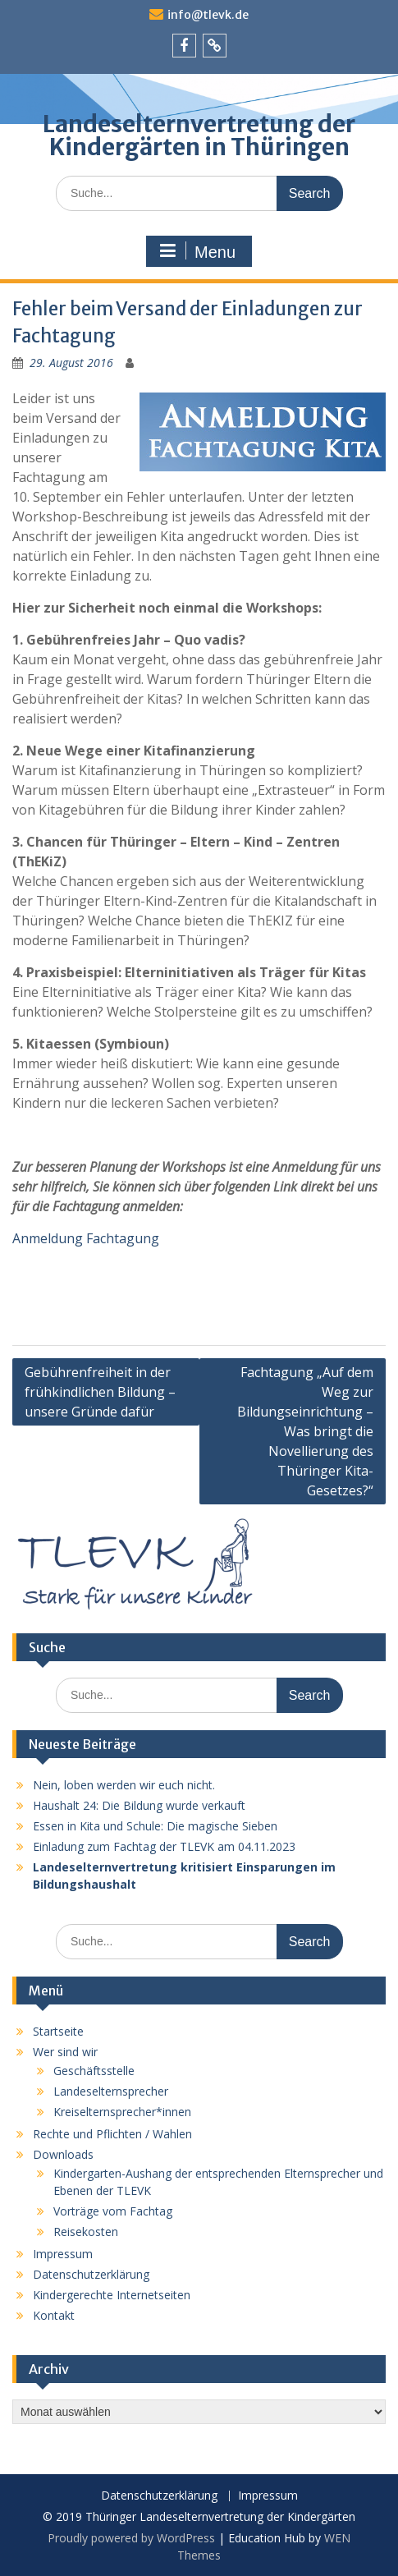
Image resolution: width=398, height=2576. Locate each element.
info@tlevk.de (208, 14)
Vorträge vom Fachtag (112, 2211)
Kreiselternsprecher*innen (122, 2111)
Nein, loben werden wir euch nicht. (124, 1785)
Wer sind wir (65, 2051)
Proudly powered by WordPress (131, 2538)
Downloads (63, 2154)
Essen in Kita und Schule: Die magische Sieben (155, 1826)
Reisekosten (85, 2231)
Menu (197, 251)
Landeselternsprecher (110, 2091)
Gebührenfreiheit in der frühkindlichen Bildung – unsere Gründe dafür (100, 1392)
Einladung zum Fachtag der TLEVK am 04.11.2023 (164, 1846)
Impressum (63, 2253)
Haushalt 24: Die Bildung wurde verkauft (139, 1805)
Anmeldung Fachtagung (85, 1238)
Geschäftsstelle (94, 2070)
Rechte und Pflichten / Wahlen (112, 2134)
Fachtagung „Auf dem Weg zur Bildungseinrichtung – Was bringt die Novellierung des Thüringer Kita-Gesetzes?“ (305, 1431)
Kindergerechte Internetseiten (111, 2295)
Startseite (58, 2031)
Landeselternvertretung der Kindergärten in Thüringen (199, 135)
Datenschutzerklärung (91, 2274)
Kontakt (54, 2315)
